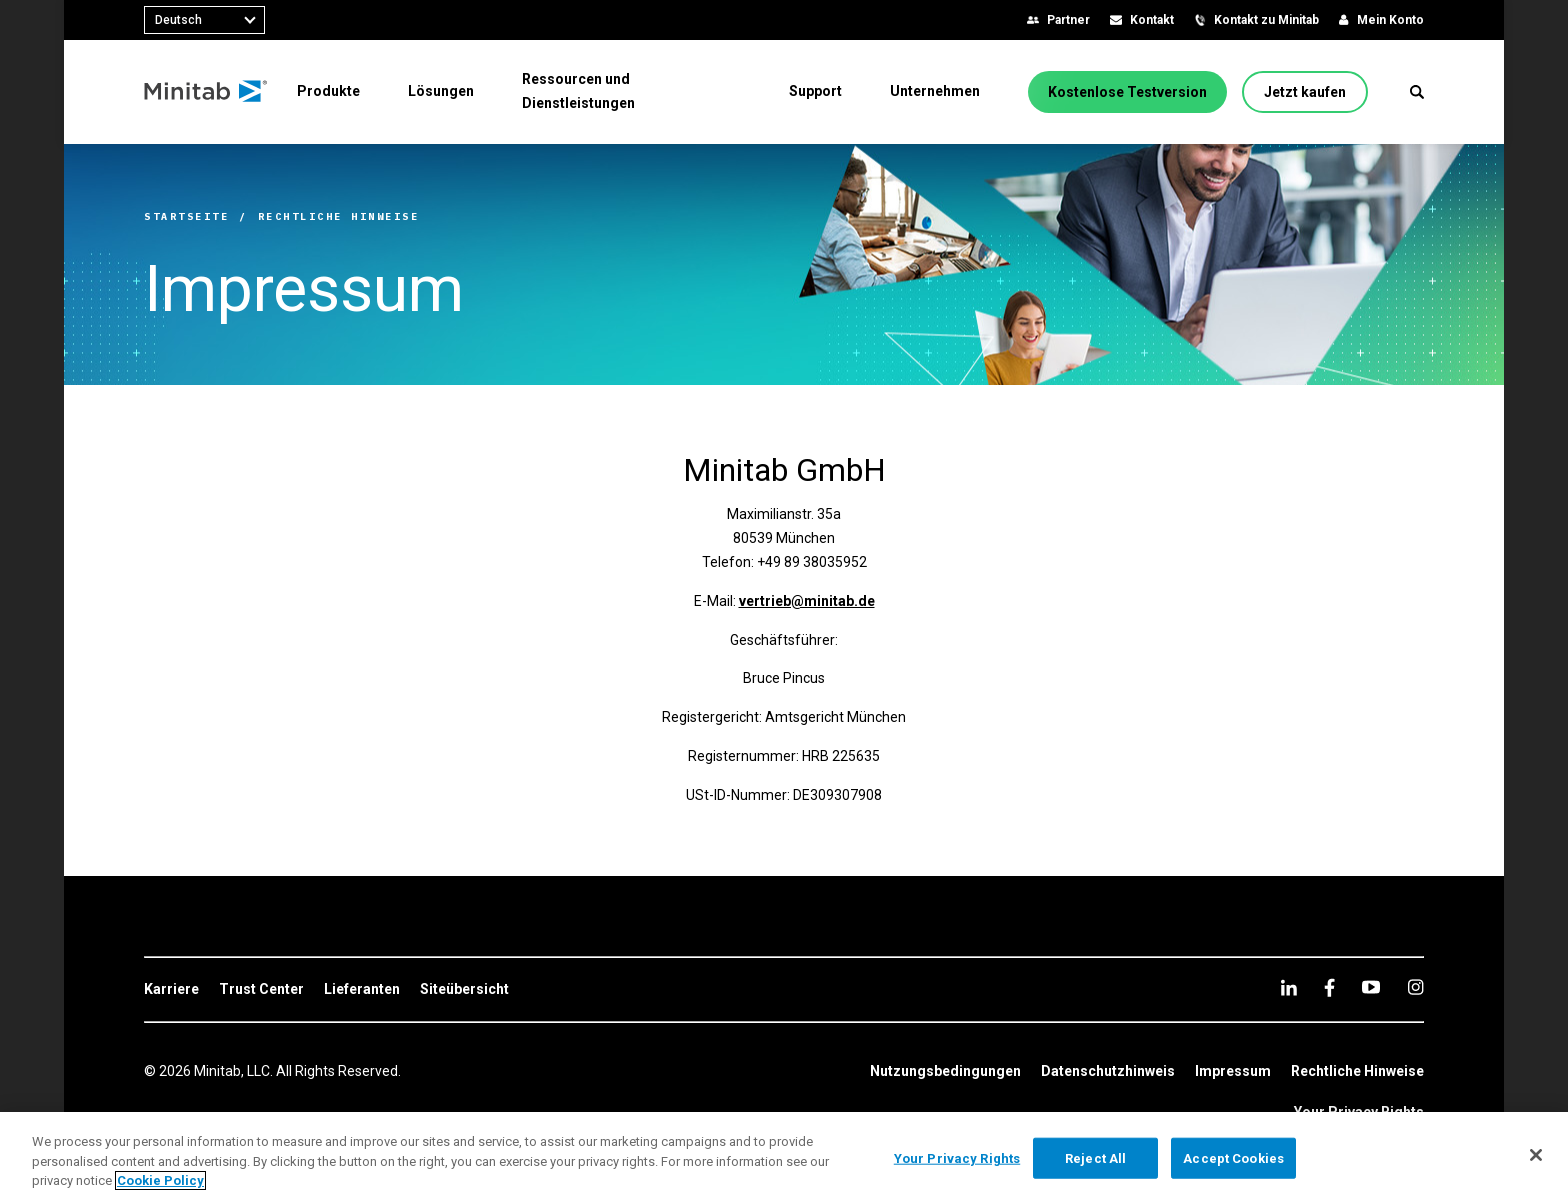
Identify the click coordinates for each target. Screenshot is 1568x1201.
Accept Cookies (1233, 1157)
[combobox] (204, 20)
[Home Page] (206, 92)
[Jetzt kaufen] (1305, 92)
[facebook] (1329, 987)
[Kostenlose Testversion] (1127, 92)
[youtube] (1371, 987)
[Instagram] (1415, 987)
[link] (171, 990)
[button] (1417, 92)
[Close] (1536, 1155)
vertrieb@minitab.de (807, 601)
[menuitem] (328, 91)
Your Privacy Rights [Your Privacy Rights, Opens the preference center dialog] (957, 1157)
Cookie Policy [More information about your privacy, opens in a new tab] (160, 1180)
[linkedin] (1289, 987)
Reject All (1095, 1157)
